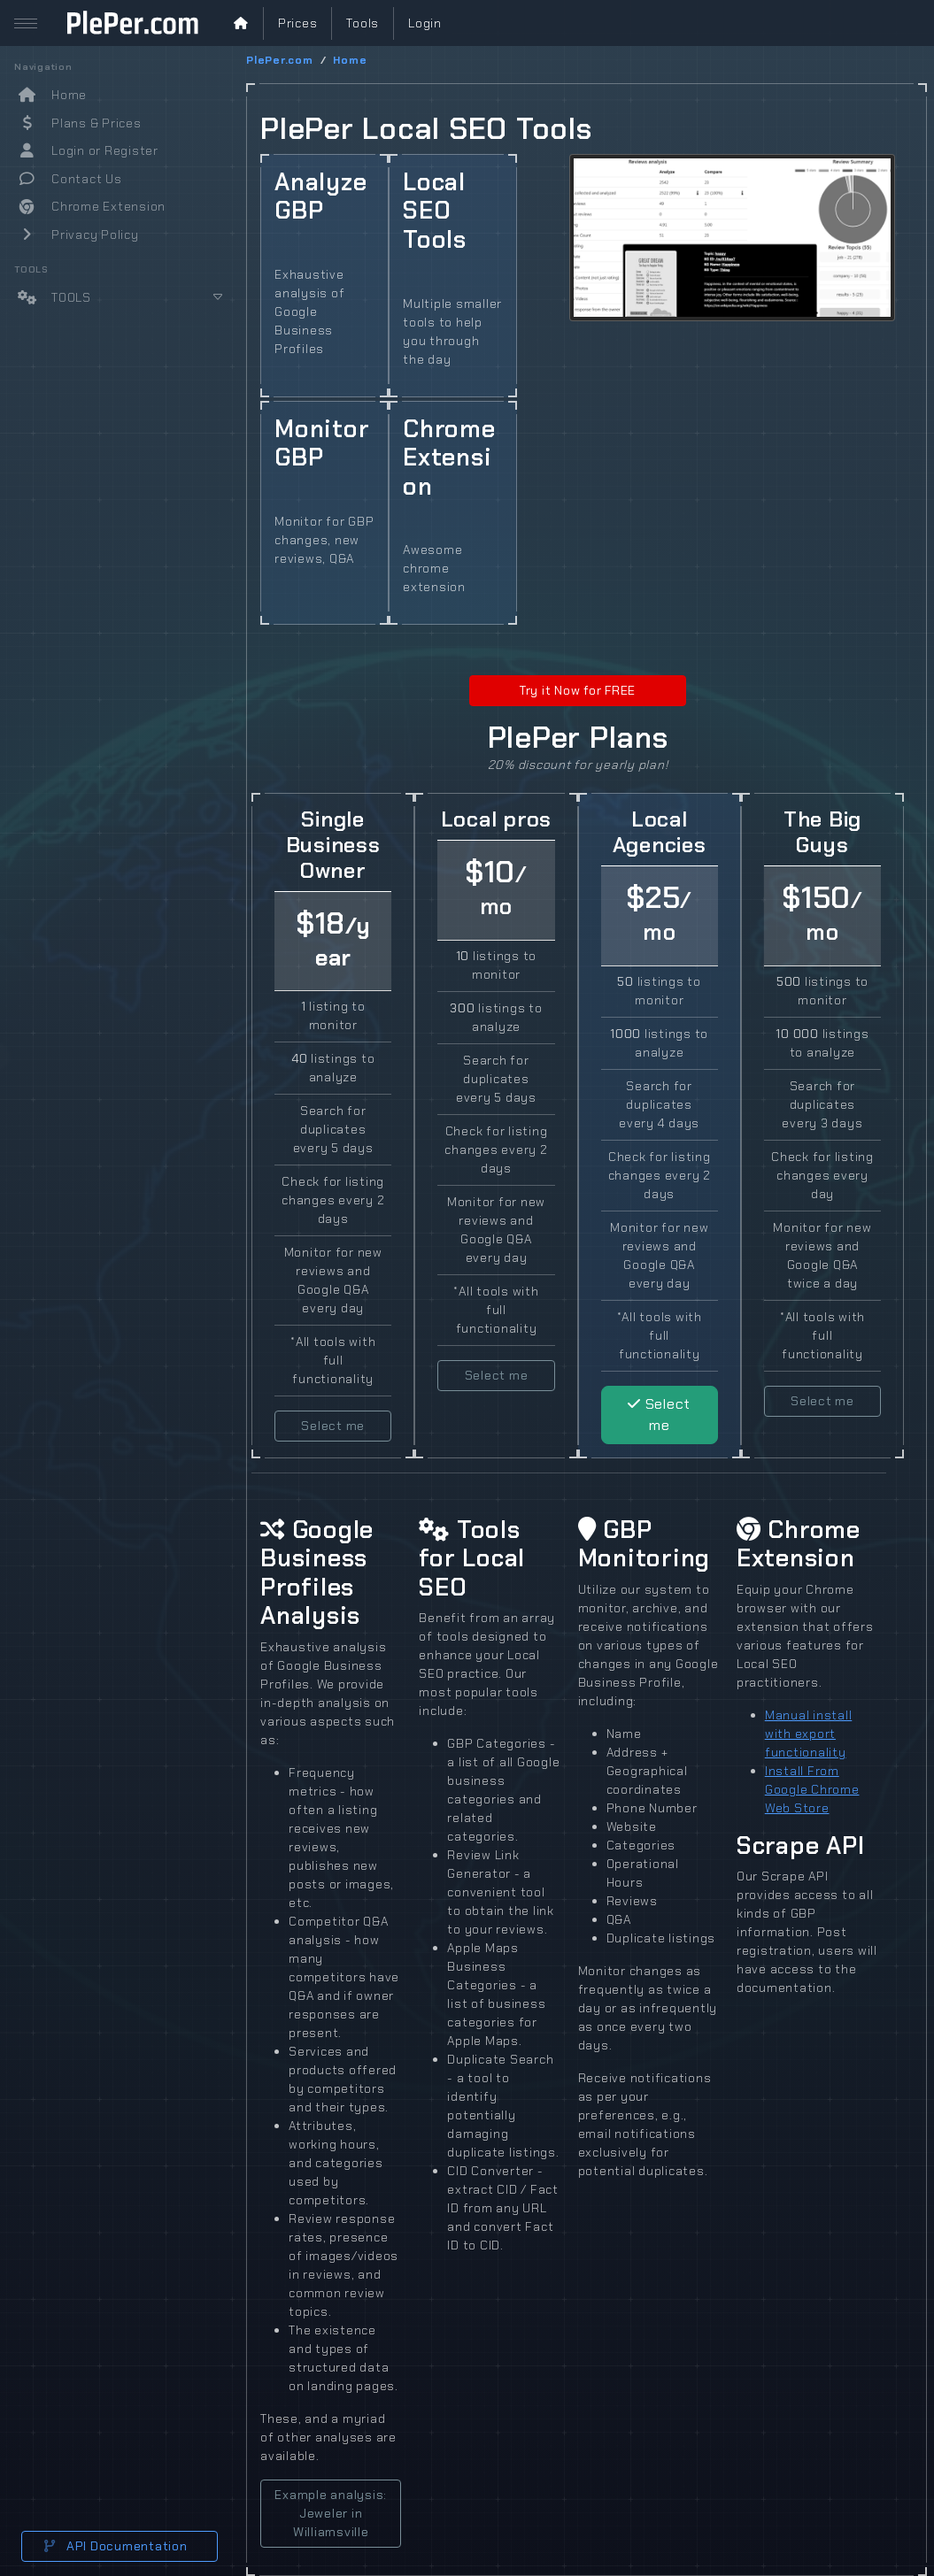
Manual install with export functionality (809, 1733)
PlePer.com (279, 60)
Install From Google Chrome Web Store (812, 1789)
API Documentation (115, 2546)
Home (350, 60)
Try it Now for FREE (578, 690)
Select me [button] (333, 1426)
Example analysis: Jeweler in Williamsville (330, 2513)
